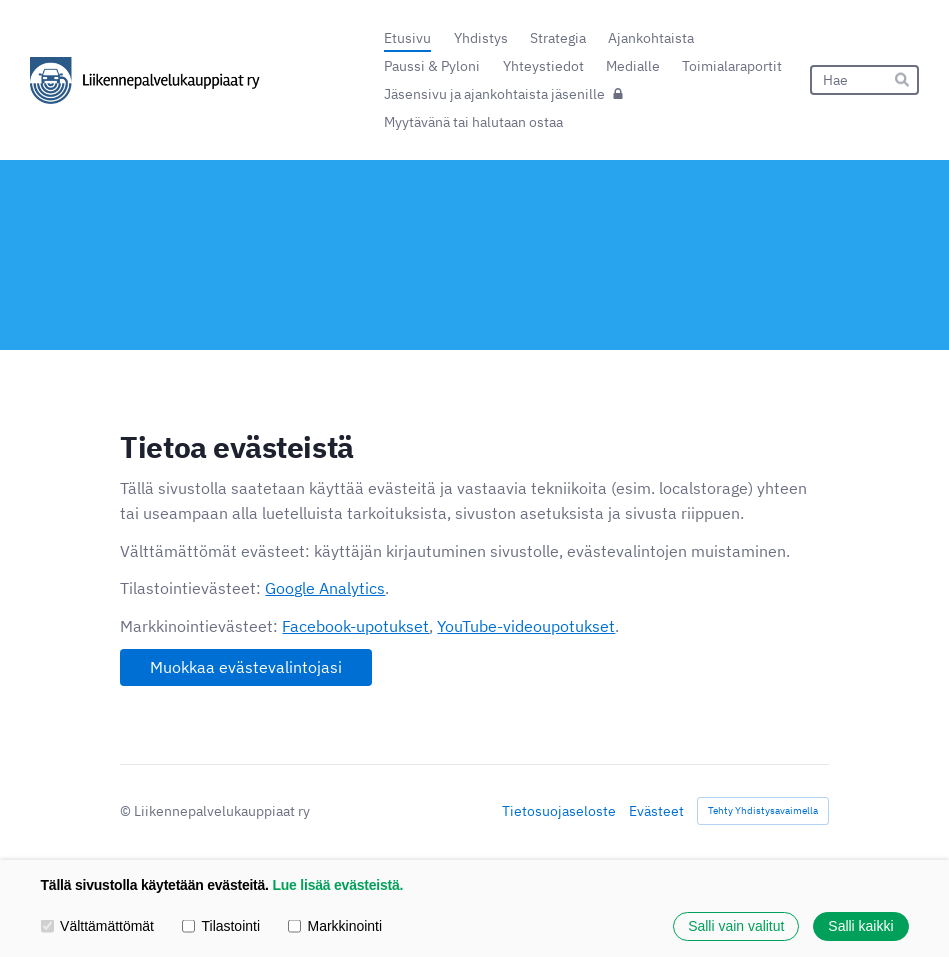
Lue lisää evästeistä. (337, 885)
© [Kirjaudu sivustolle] (127, 811)
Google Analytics (325, 588)
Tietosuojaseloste (559, 811)
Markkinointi (335, 926)
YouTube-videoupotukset (526, 626)
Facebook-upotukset (355, 626)
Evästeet (656, 811)
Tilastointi (221, 926)
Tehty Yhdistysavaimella (763, 810)
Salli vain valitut (736, 926)
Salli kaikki (860, 926)
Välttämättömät (98, 926)
